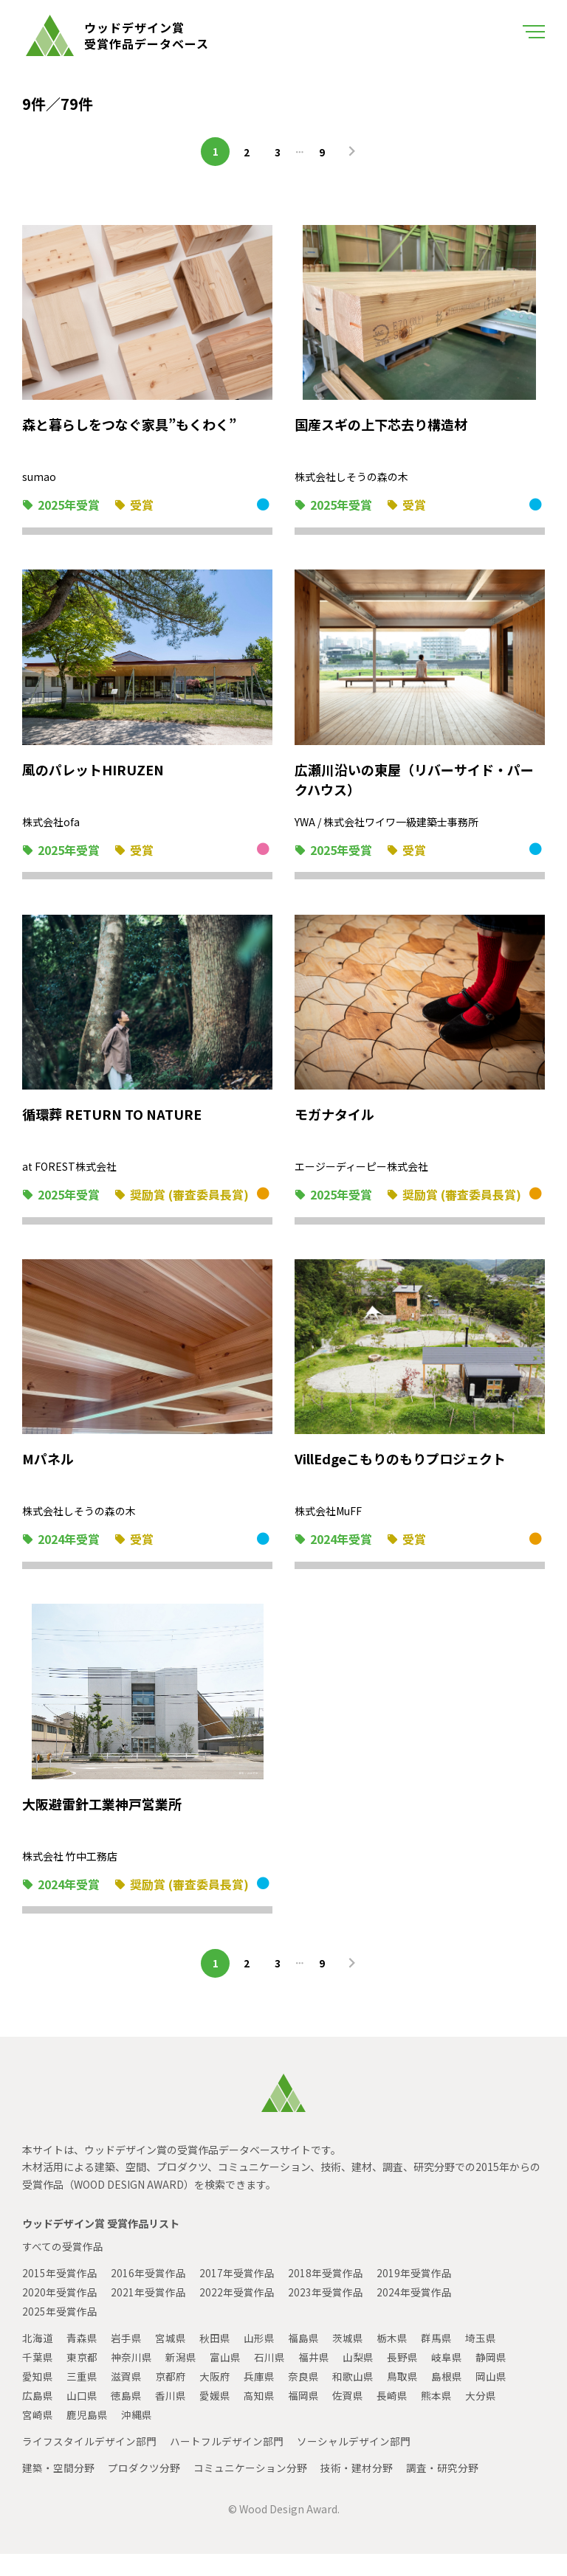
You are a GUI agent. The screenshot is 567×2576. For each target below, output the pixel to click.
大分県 (480, 2417)
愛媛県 (214, 2417)
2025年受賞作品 (59, 2333)
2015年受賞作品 (59, 2295)
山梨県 (358, 2379)
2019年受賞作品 (414, 2295)
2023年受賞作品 (325, 2314)
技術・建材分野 (356, 2489)
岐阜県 (446, 2379)
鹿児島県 (87, 2436)
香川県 (170, 2417)
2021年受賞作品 (148, 2314)
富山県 (225, 2379)
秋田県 (214, 2359)
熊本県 (436, 2417)
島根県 (446, 2398)
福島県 (303, 2359)
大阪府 (214, 2398)
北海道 (37, 2359)
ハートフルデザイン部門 (227, 2463)
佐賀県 (347, 2417)
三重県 (81, 2398)
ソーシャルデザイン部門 (353, 2463)
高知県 (259, 2417)
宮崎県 (37, 2436)
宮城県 (170, 2359)
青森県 (81, 2359)
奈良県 (303, 2398)
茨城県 (347, 2359)
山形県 (259, 2359)
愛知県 (37, 2398)
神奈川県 (131, 2379)
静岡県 (490, 2379)
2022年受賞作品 (237, 2314)
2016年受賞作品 (148, 2295)
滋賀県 (126, 2398)
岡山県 (490, 2398)
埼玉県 (480, 2359)
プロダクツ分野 (144, 2489)
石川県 (269, 2379)
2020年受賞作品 (59, 2314)
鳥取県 (402, 2398)
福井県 (313, 2379)
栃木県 (392, 2359)
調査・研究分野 (442, 2489)
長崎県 (392, 2417)
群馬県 (436, 2359)
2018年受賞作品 (325, 2295)
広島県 (37, 2417)
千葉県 (37, 2379)
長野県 (402, 2379)
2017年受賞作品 (237, 2295)
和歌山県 (353, 2398)
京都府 (170, 2398)
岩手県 (126, 2359)
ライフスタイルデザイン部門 (89, 2463)
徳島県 (126, 2417)
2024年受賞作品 (414, 2314)
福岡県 (303, 2417)
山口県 (81, 2417)
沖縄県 (136, 2436)
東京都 (81, 2379)
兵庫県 (259, 2398)
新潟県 (180, 2379)
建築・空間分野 (58, 2489)
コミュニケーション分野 (250, 2489)
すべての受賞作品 (62, 2268)
